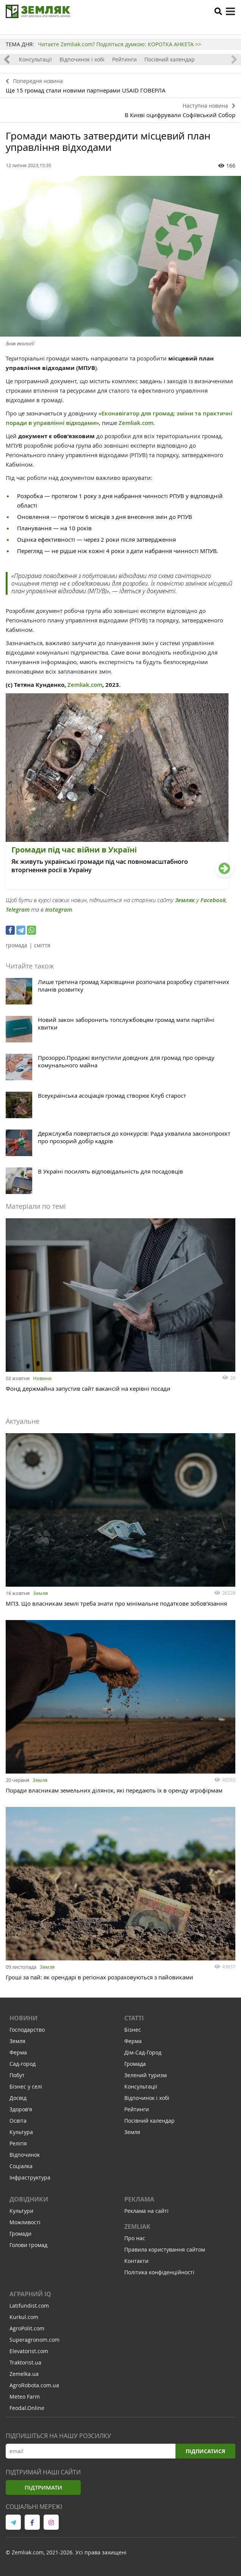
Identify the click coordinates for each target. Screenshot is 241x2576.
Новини (42, 1378)
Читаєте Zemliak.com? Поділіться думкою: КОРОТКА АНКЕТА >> (119, 44)
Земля (40, 1593)
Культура (21, 2132)
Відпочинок (24, 2154)
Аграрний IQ (30, 2294)
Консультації (35, 59)
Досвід (18, 2097)
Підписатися (205, 2451)
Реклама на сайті (146, 2210)
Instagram (58, 910)
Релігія (18, 2143)
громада (16, 945)
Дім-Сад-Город (142, 2052)
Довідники (28, 2199)
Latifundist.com (29, 2305)
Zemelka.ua (24, 2373)
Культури (21, 2210)
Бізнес (132, 2029)
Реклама (139, 2199)
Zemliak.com (84, 685)
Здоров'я (20, 2109)
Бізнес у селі (25, 2086)
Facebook (213, 900)
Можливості (25, 2222)
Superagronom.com (34, 2339)
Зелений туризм (145, 2075)
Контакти (136, 2260)
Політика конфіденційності (159, 2272)
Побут (17, 2075)
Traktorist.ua (25, 2362)
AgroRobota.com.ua (34, 2385)
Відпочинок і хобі (82, 59)
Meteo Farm (24, 2396)
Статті (134, 2018)
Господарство (27, 2029)
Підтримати (43, 2487)
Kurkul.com (23, 2317)
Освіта (18, 2120)
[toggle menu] (230, 11)
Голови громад (28, 2245)
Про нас (134, 2238)
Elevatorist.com (28, 2351)
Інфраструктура (29, 2177)
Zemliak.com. (137, 423)
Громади (20, 2233)
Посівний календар (169, 59)
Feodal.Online (26, 2407)
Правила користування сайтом (164, 2249)
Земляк (185, 900)
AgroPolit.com (26, 2328)
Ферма (18, 2052)
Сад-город (22, 2063)
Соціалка (21, 2166)
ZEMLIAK (137, 2226)
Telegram (18, 910)
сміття (42, 945)
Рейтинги (124, 59)
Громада (135, 2063)
